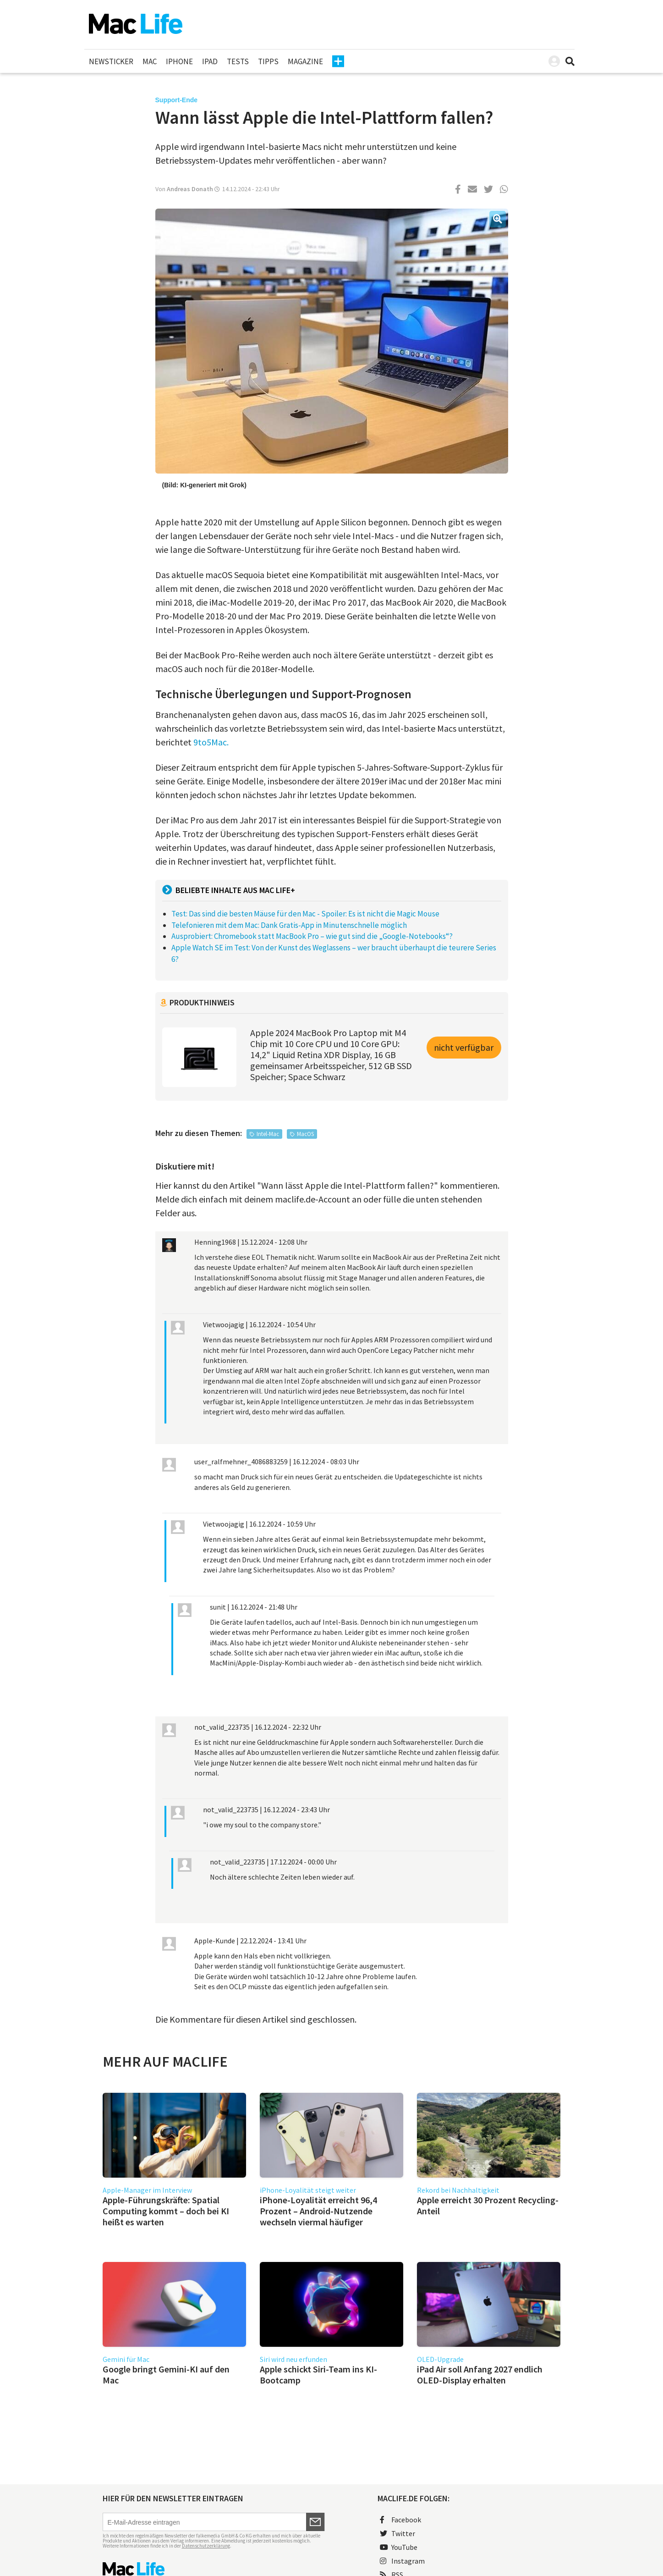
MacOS (305, 1134)
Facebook (400, 2519)
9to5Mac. (211, 742)
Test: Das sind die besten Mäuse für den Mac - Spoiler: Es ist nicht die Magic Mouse (305, 914)
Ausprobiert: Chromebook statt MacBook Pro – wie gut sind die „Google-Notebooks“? (312, 936)
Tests (238, 61)
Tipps (268, 61)
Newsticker (111, 61)
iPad (210, 61)
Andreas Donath (190, 189)
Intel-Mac (268, 1134)
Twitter (397, 2533)
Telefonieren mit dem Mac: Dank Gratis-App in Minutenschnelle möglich (289, 925)
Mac (149, 61)
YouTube (398, 2547)
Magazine (305, 61)
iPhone (179, 61)
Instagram (402, 2560)
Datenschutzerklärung (206, 2546)
